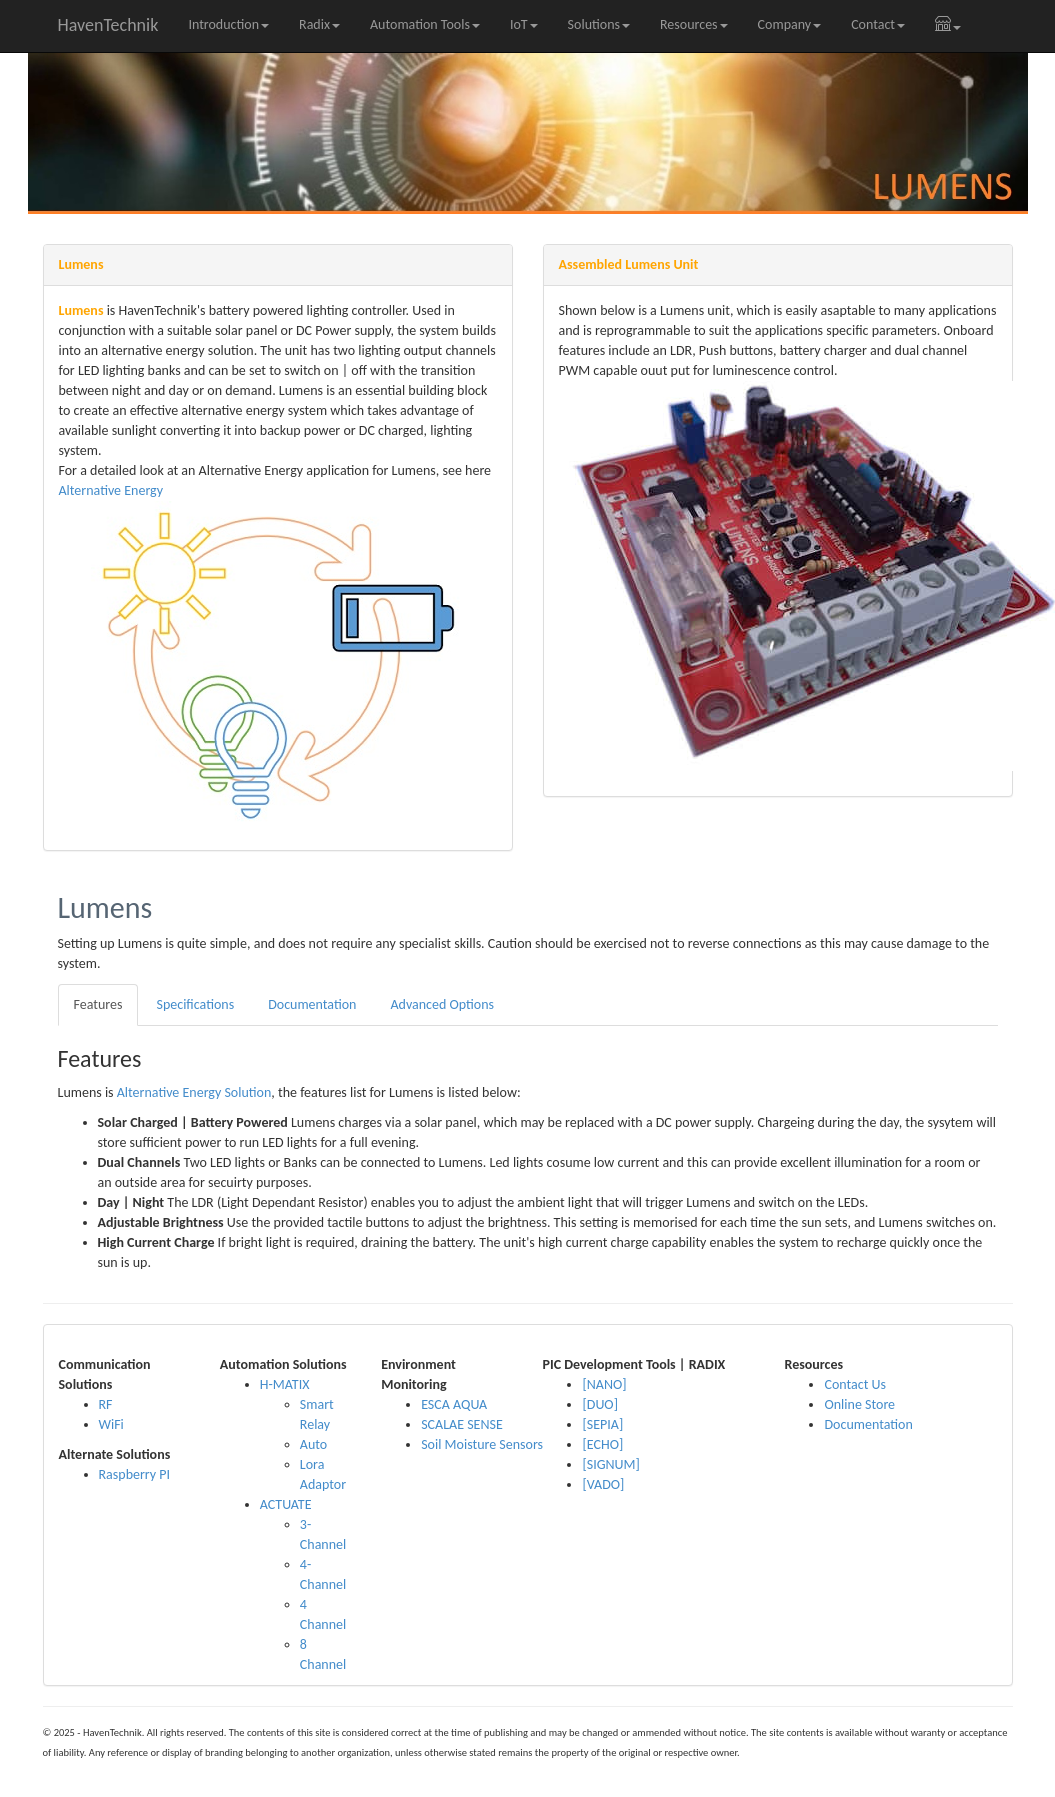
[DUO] (599, 1404)
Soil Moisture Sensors (482, 1444)
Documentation (312, 1004)
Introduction (228, 24)
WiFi (111, 1424)
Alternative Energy (111, 490)
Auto (313, 1444)
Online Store (859, 1404)
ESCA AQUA (454, 1404)
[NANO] (604, 1384)
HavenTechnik (108, 25)
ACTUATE (286, 1504)
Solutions (599, 24)
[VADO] (603, 1484)
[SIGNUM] (610, 1464)
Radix (319, 24)
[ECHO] (602, 1444)
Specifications (195, 1004)
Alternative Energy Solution (194, 1092)
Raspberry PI (135, 1474)
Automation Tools (425, 24)
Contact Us (855, 1384)
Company (790, 24)
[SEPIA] (602, 1424)
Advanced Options (442, 1004)
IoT (524, 24)
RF (106, 1404)
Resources (694, 24)
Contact (878, 24)
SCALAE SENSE (462, 1424)
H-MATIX (285, 1384)
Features (98, 1004)
